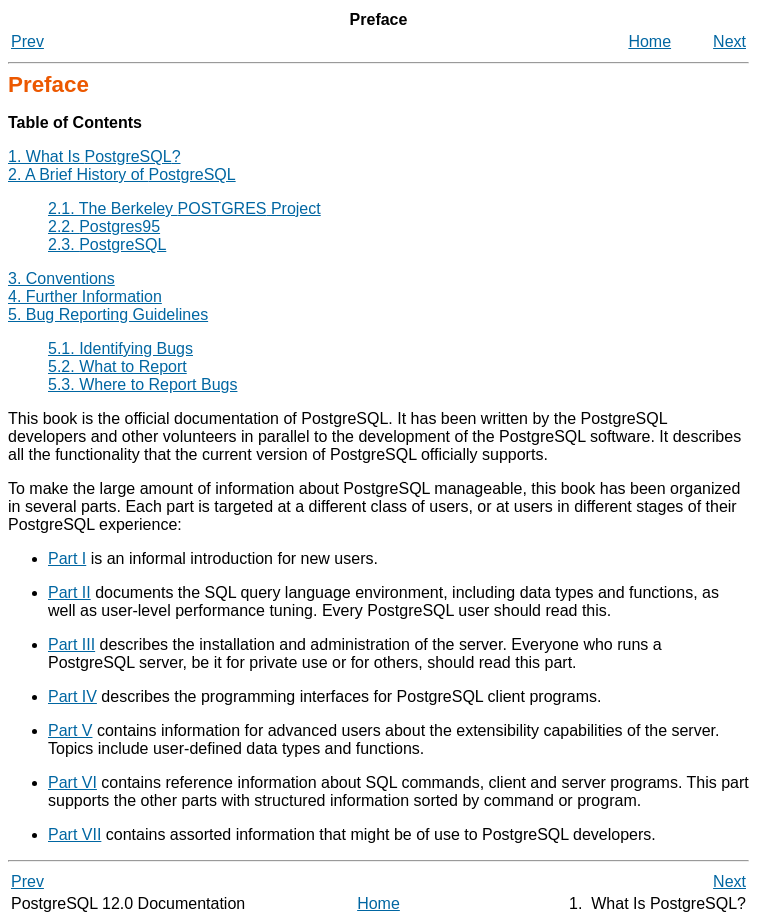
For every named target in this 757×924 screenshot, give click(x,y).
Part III (71, 644)
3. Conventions (61, 278)
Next (729, 41)
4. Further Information (85, 296)
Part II (69, 592)
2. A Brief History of (122, 174)
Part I (67, 558)
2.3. (107, 244)
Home (649, 41)
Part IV (72, 696)
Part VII (74, 834)
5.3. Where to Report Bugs (142, 384)
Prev (27, 41)
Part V (70, 730)
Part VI (72, 782)
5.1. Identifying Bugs (120, 348)
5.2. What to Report (117, 366)
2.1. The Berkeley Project (184, 208)
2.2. (104, 226)
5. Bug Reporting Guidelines (108, 314)
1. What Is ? (94, 156)
